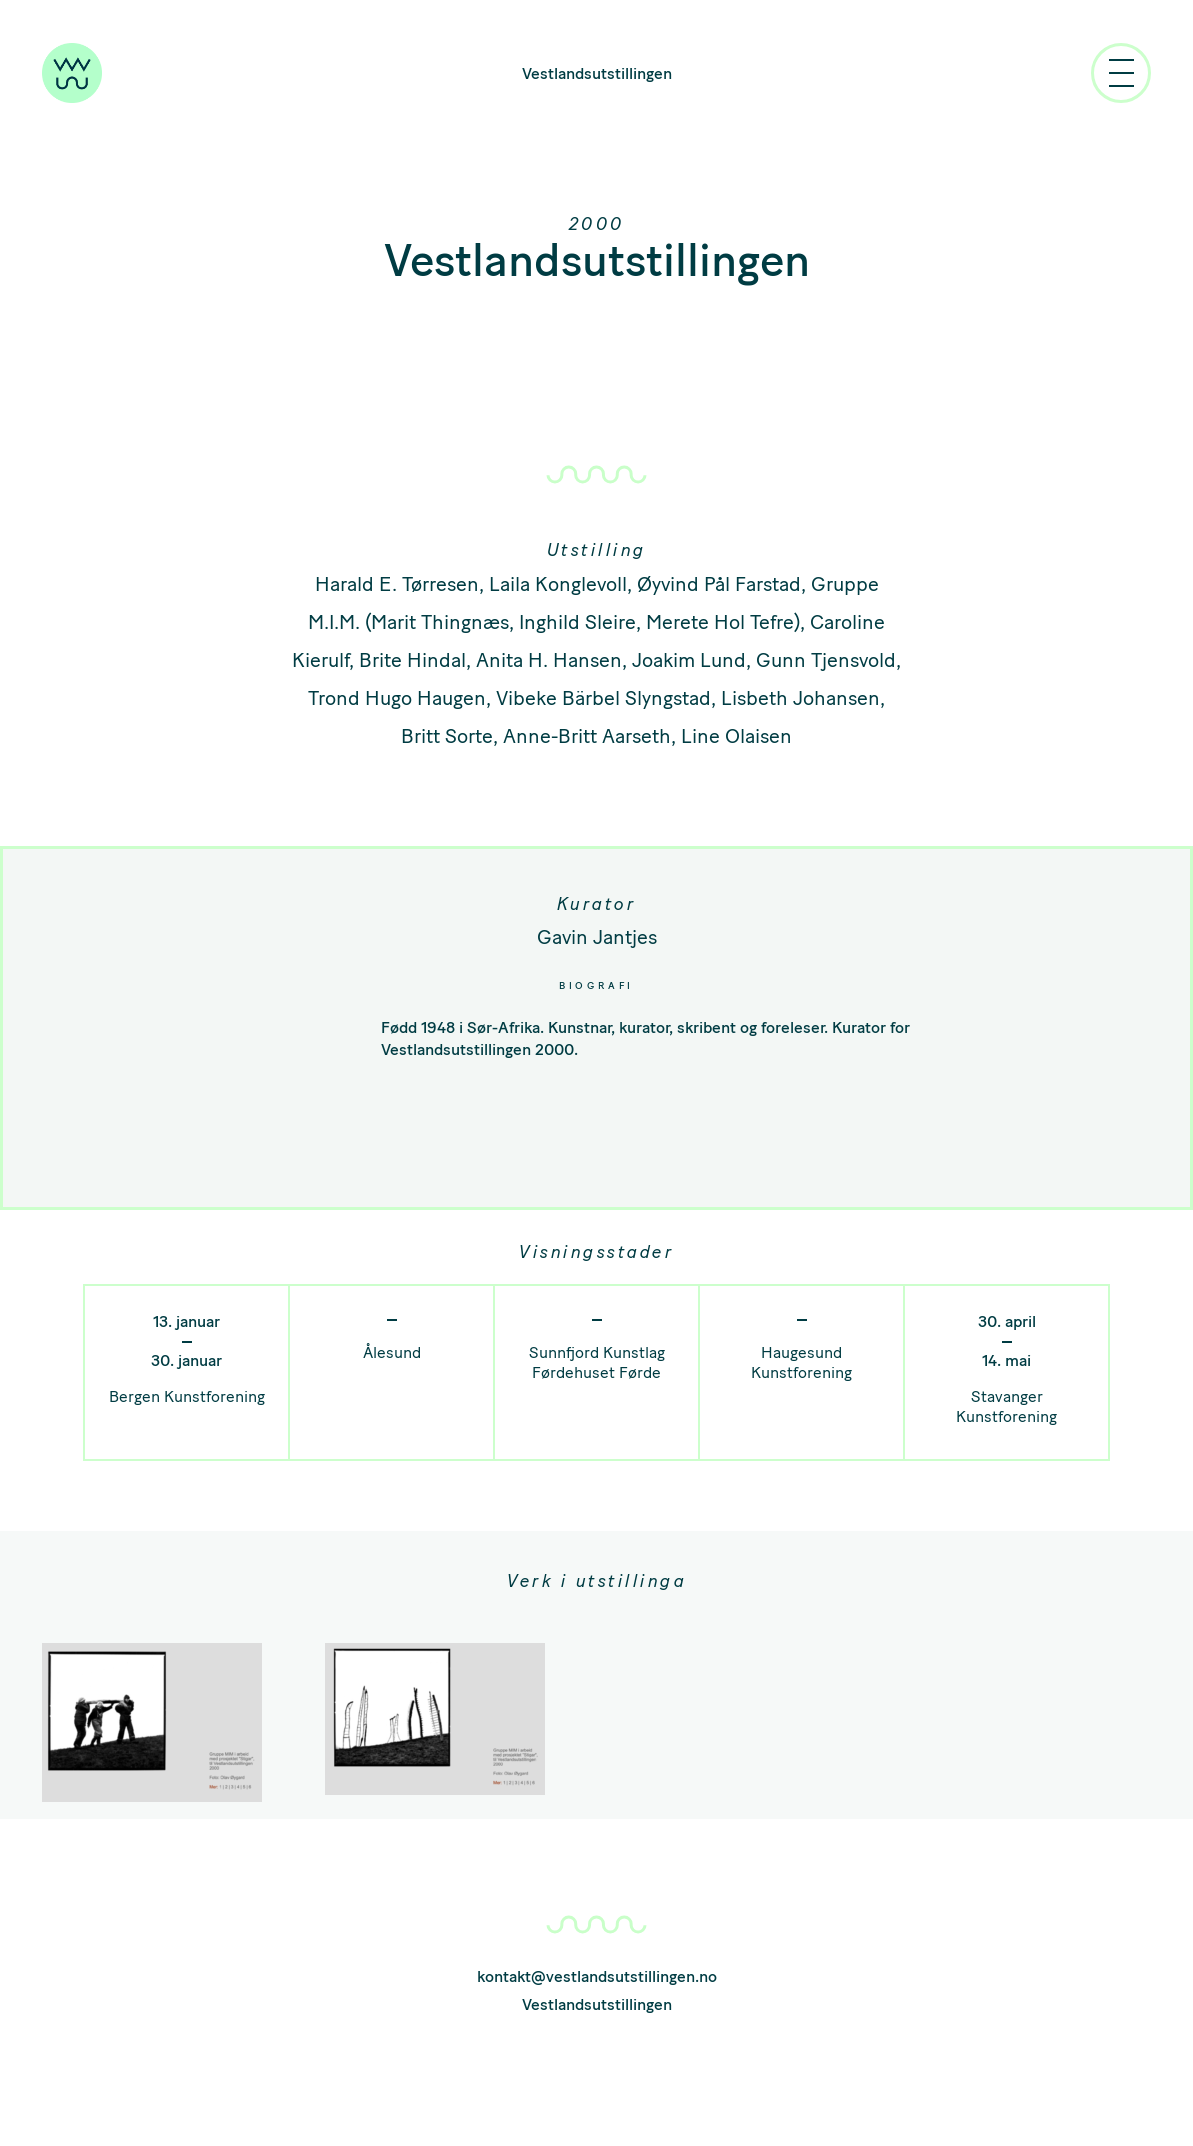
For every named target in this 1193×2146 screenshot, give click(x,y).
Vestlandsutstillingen (597, 73)
